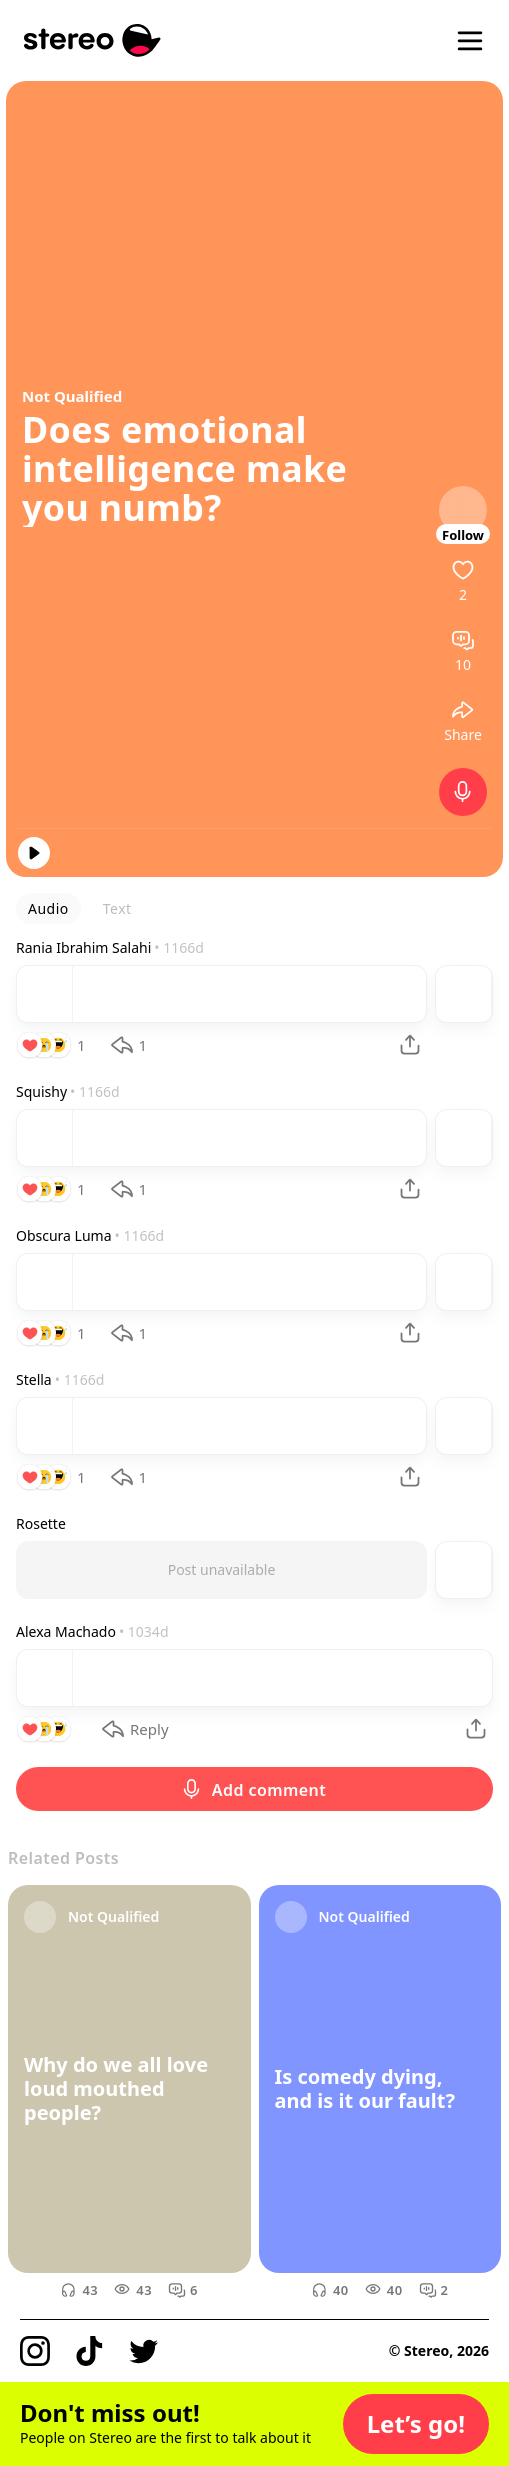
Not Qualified (72, 396)
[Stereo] (92, 40)
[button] (416, 2424)
